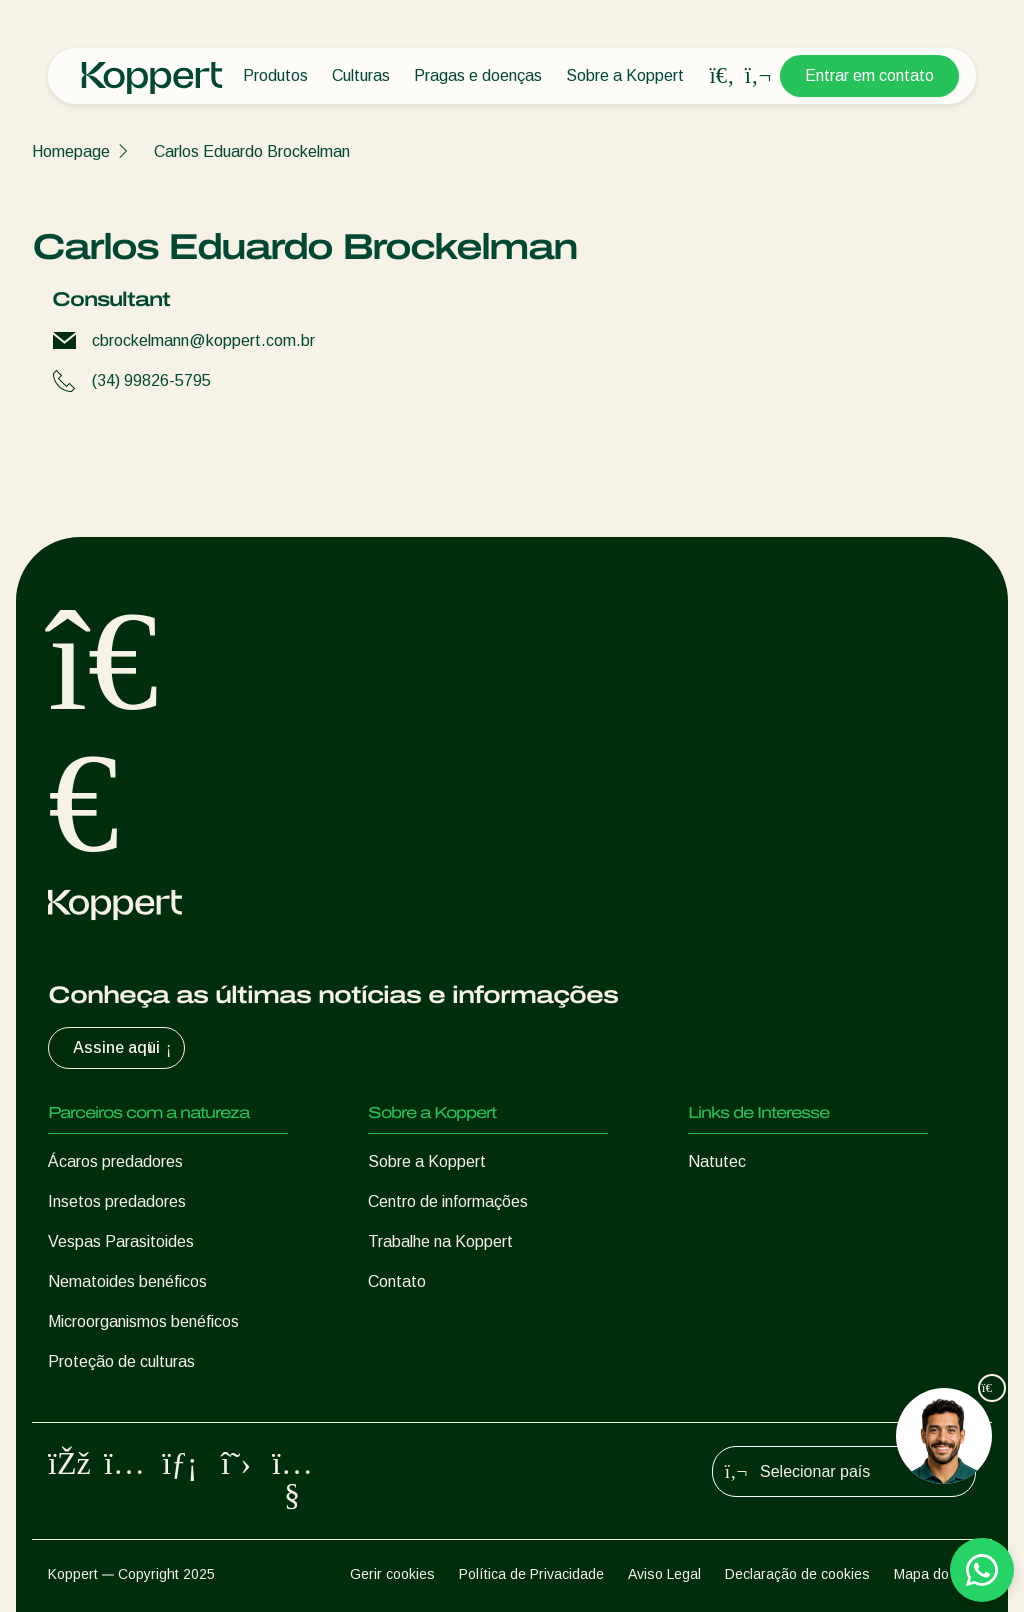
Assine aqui (124, 1048)
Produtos (275, 75)
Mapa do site (935, 1574)
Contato (397, 1281)
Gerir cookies (392, 1574)
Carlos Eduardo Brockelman (252, 151)
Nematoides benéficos (127, 1281)
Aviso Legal (664, 1574)
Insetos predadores (117, 1201)
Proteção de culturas (121, 1361)
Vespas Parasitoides (121, 1241)
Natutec (717, 1161)
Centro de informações (448, 1201)
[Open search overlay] (722, 76)
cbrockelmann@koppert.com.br (203, 340)
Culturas (361, 75)
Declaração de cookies (797, 1574)
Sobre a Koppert (625, 75)
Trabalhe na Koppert (440, 1241)
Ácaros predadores (115, 1161)
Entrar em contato (869, 75)
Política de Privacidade (531, 1574)
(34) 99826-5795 (151, 380)
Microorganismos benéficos (143, 1321)
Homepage (71, 151)
